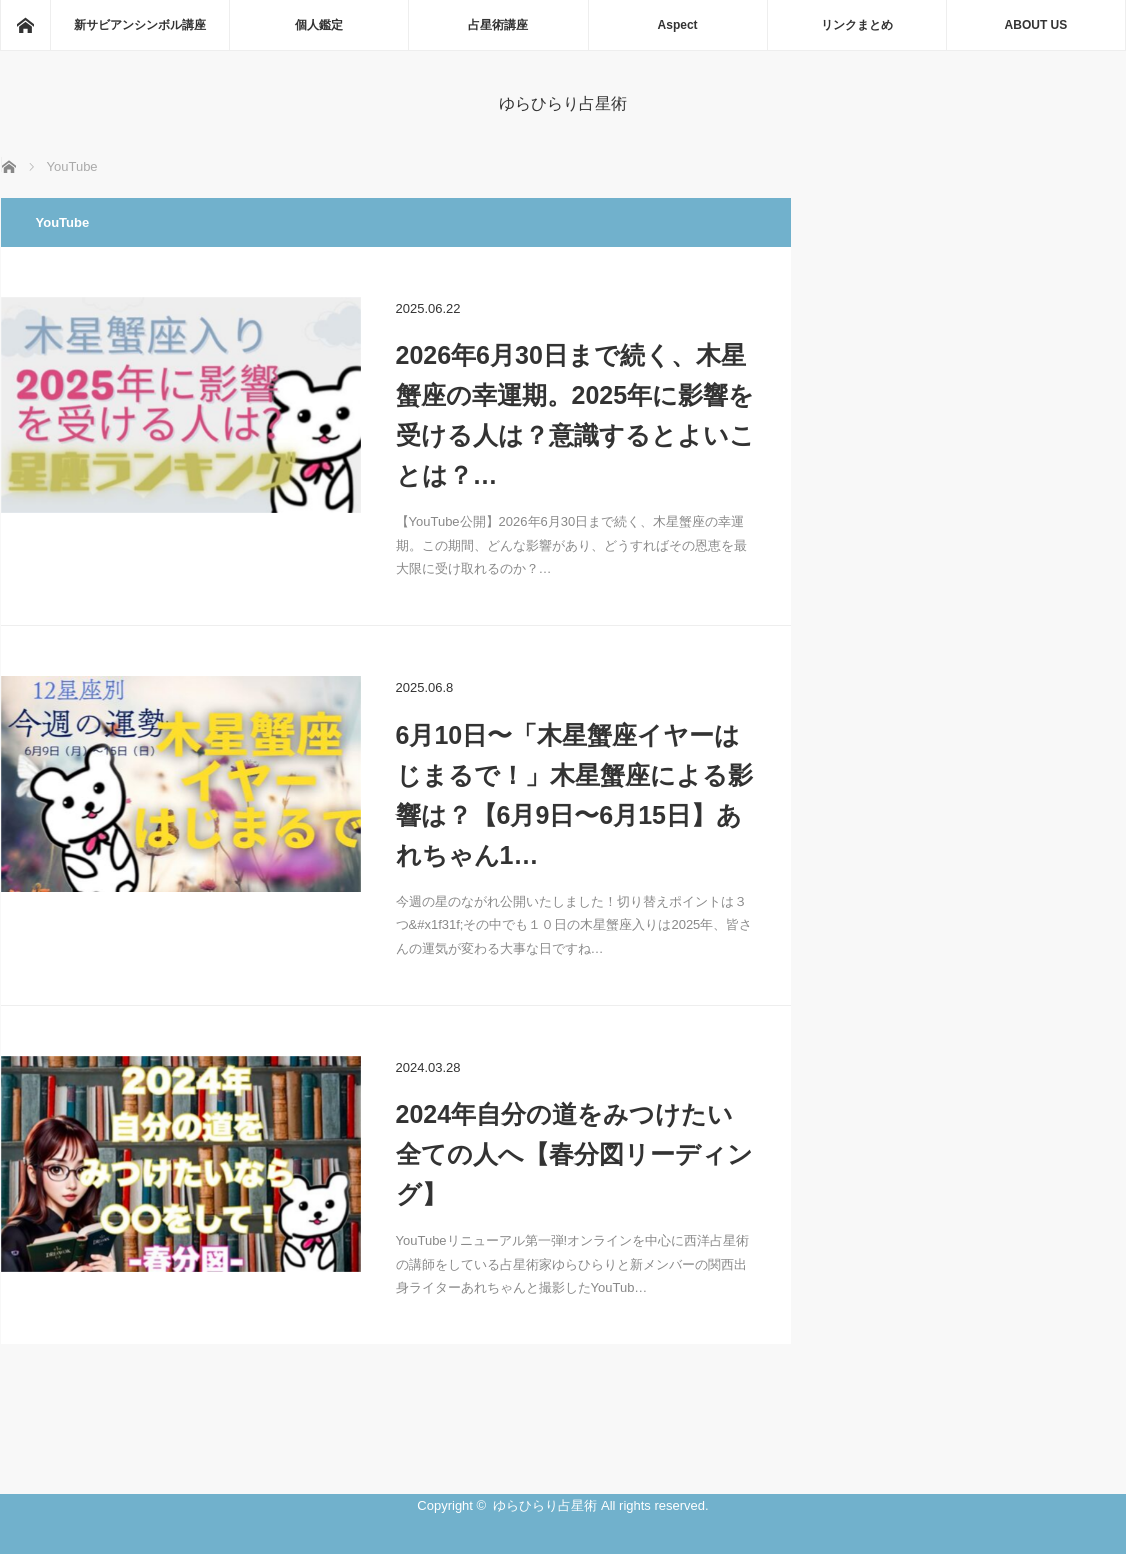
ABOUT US (1036, 25)
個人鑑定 (319, 25)
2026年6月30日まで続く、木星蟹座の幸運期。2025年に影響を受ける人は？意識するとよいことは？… (575, 415)
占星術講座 (498, 25)
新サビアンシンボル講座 (140, 25)
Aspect (678, 25)
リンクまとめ (857, 25)
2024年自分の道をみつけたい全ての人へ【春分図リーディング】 (574, 1154)
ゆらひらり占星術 (563, 103)
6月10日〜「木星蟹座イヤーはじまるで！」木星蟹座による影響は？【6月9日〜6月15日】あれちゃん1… (574, 795)
